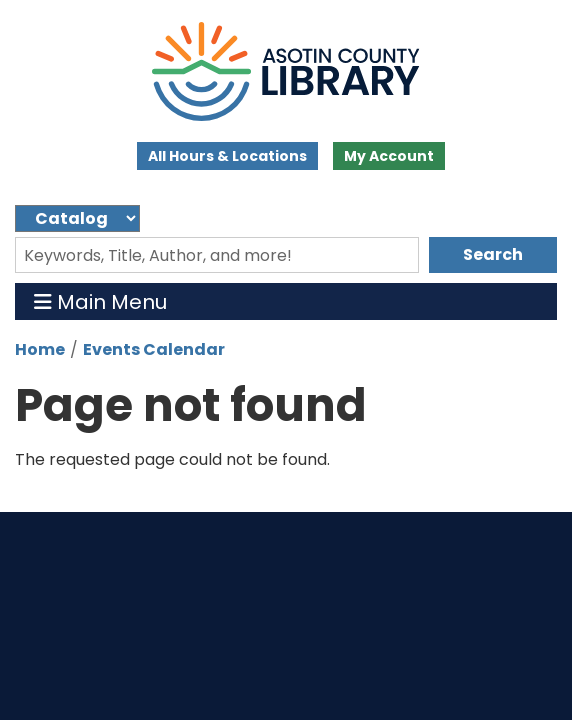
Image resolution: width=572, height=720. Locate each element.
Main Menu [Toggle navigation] (100, 301)
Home (40, 349)
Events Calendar (154, 349)
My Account (389, 156)
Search (493, 254)
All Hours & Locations (227, 156)
